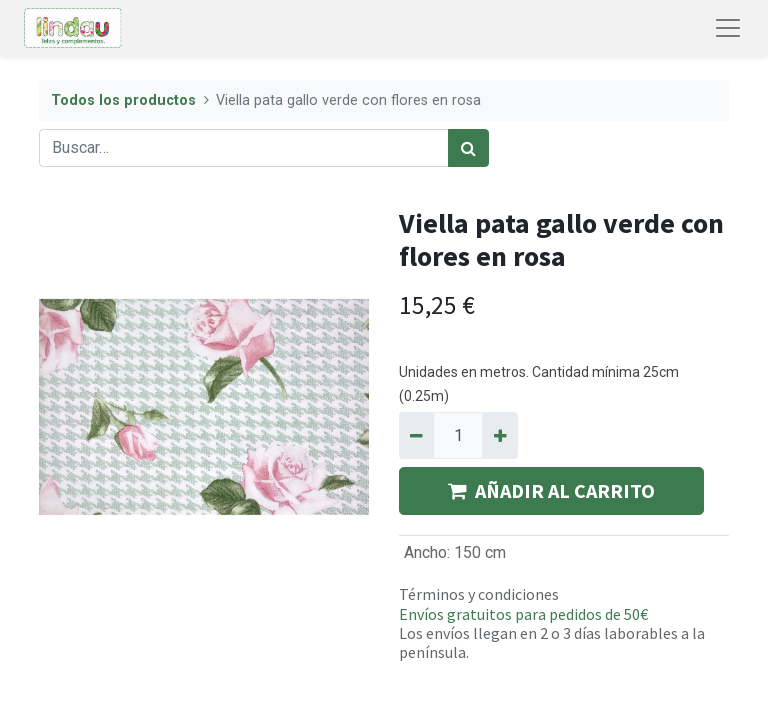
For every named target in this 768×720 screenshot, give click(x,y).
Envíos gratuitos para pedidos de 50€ (523, 614)
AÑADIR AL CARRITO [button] (551, 490)
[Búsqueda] (468, 148)
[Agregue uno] (499, 435)
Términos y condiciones (479, 594)
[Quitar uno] (416, 435)
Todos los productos (123, 100)
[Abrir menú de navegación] (728, 28)
